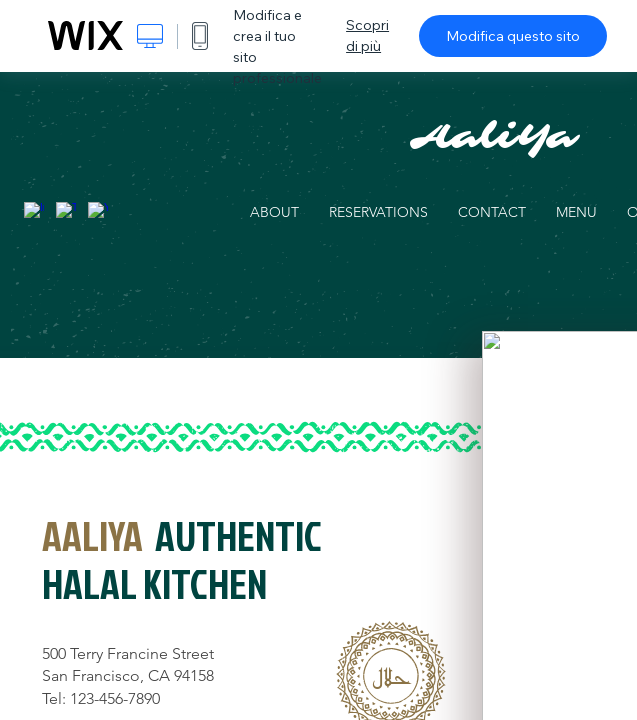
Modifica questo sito (513, 36)
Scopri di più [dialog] (367, 35)
